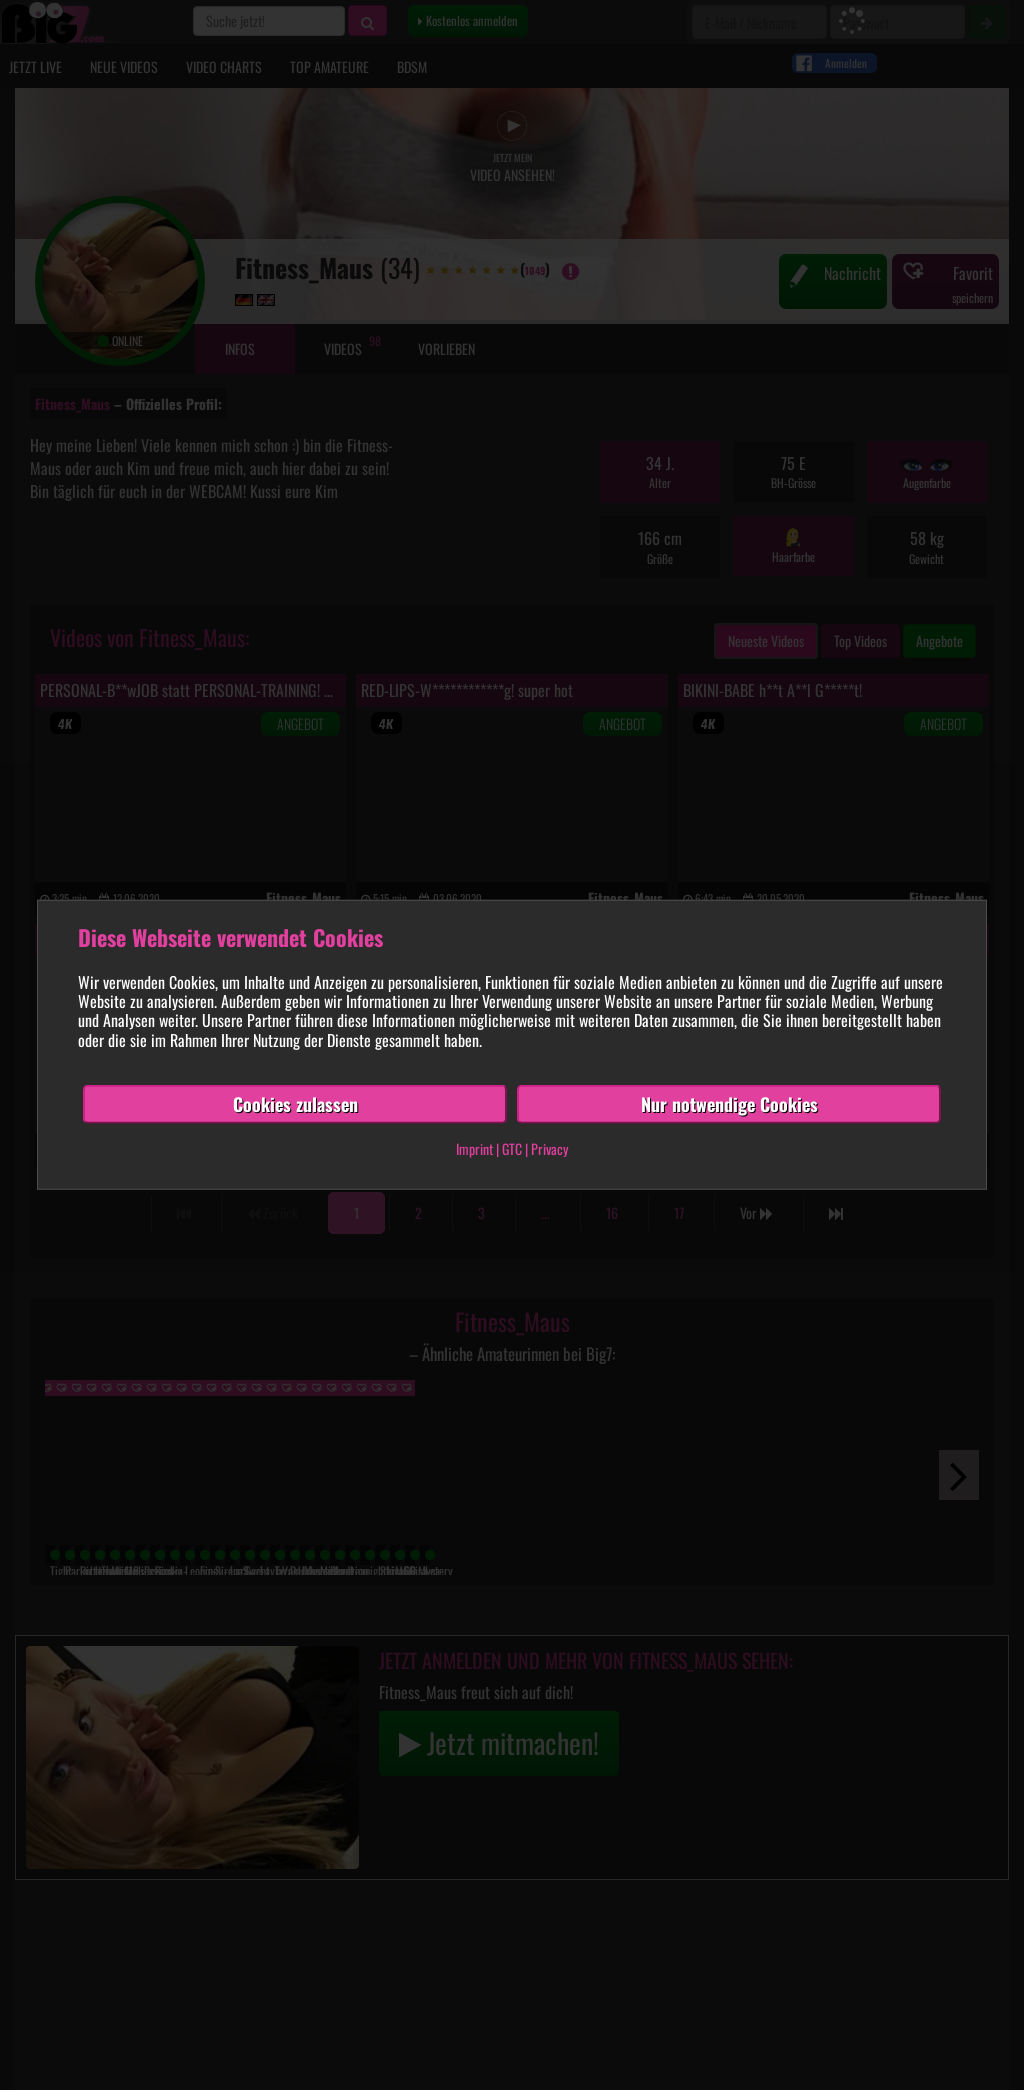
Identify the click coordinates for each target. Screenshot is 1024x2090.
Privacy (549, 1148)
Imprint (474, 1148)
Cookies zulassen (295, 1104)
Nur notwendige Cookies (729, 1104)
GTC (512, 1148)
